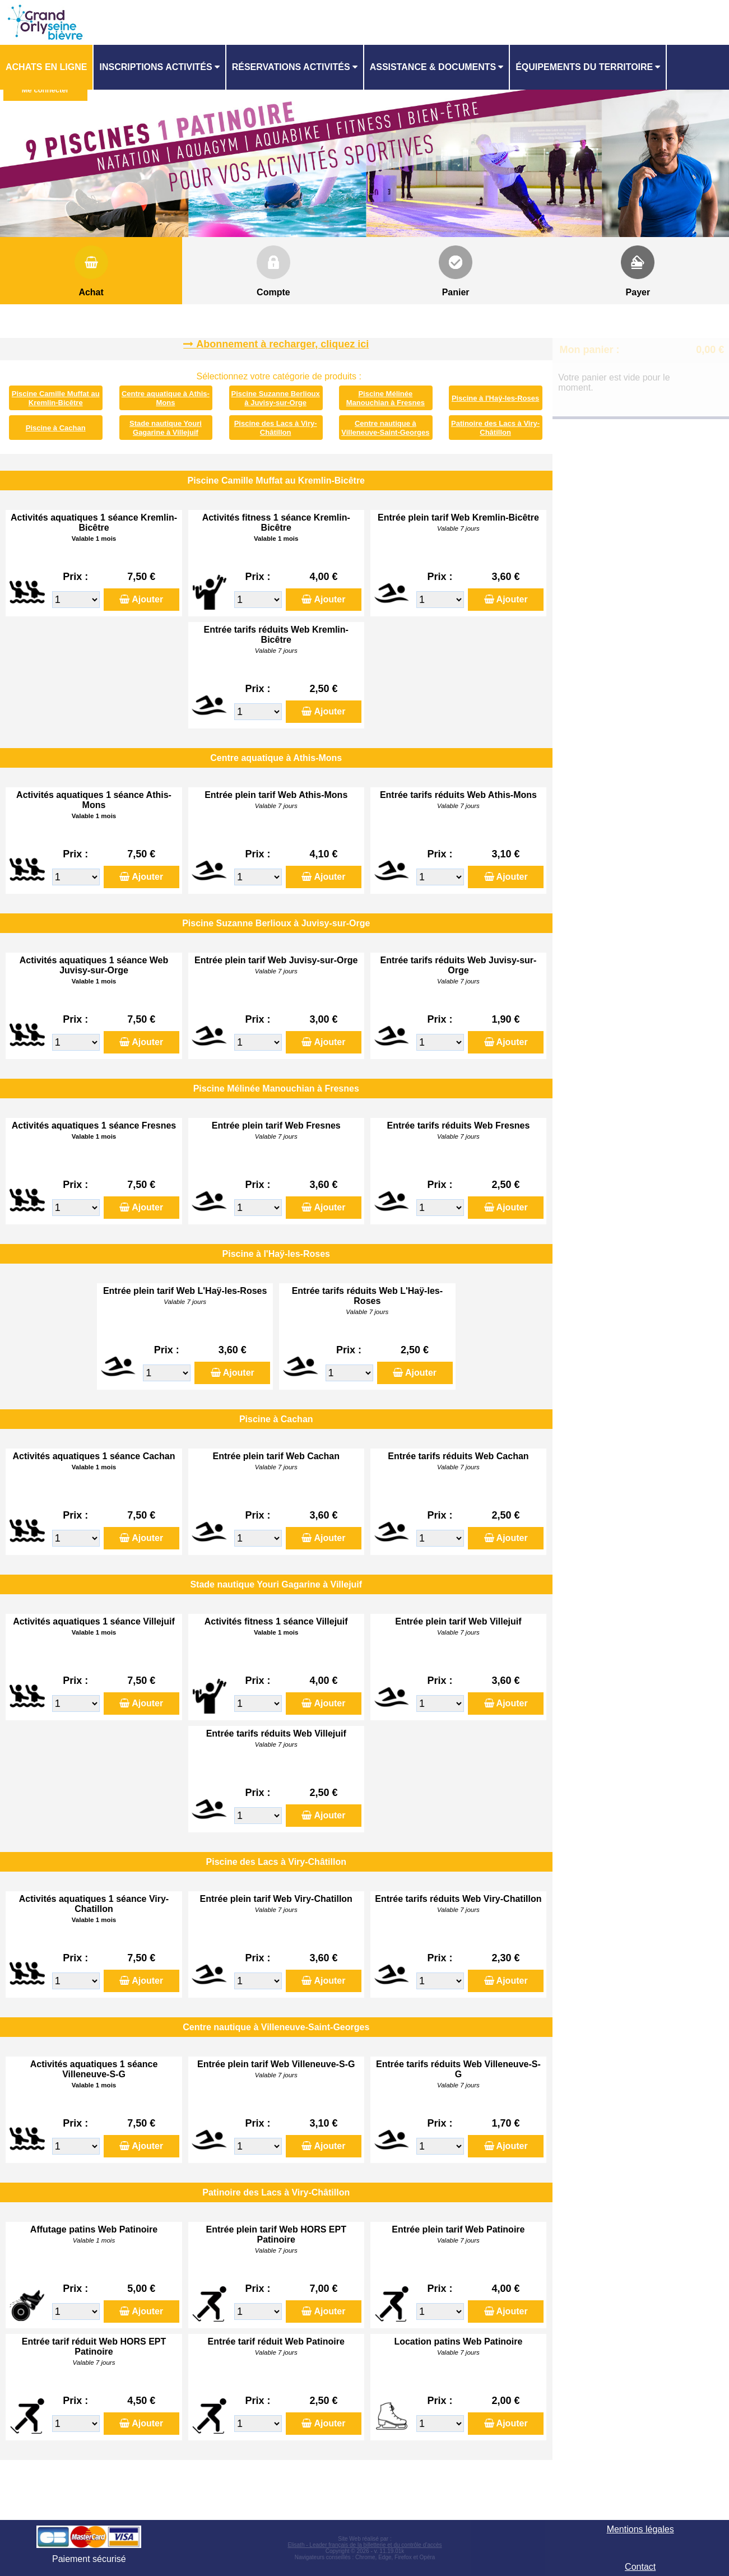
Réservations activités (291, 67)
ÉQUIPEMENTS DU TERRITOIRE (584, 67)
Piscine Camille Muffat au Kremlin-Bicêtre (56, 398)
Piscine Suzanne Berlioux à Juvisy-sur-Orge (275, 398)
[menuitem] (47, 67)
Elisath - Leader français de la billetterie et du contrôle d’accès (364, 2545)
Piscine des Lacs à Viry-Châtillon (275, 428)
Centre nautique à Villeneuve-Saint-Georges (385, 428)
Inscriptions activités (155, 67)
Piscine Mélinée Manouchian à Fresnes (385, 398)
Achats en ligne (46, 67)
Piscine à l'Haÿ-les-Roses (495, 398)
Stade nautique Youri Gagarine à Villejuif (165, 428)
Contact (640, 2567)
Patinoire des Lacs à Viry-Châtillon (495, 428)
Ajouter (147, 599)
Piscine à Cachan (56, 428)
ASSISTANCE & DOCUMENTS (433, 67)
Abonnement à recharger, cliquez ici (282, 344)
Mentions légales (640, 2529)
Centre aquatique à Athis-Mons (166, 398)
